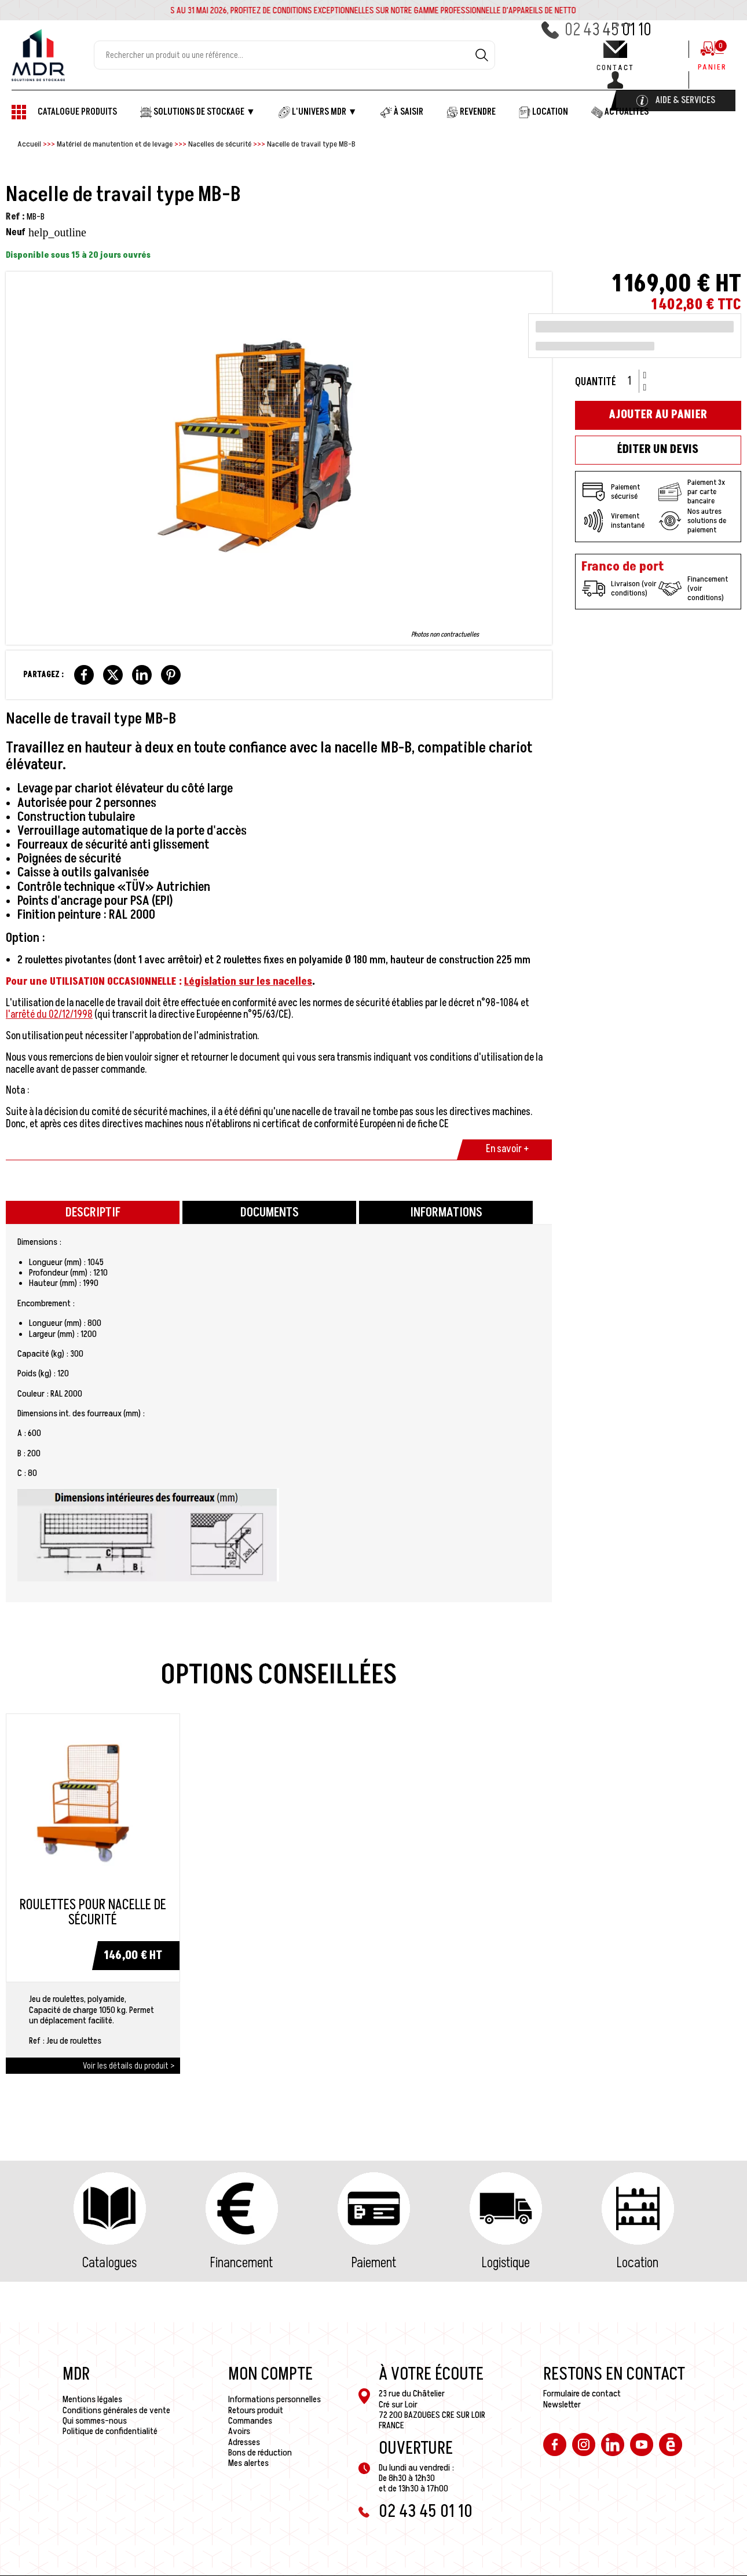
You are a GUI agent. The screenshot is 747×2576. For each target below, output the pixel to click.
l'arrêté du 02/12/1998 (49, 1014)
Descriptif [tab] (92, 1213)
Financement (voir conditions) (693, 588)
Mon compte (270, 2374)
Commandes (250, 2420)
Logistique (506, 2262)
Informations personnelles (274, 2399)
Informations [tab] (446, 1213)
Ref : (15, 216)
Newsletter (562, 2404)
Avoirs (239, 2431)
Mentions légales (92, 2399)
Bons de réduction (260, 2452)
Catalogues (109, 2262)
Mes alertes (248, 2463)
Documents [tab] (269, 1213)
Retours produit (255, 2410)
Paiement (373, 2262)
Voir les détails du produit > (128, 2065)
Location (637, 2262)
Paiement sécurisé (611, 491)
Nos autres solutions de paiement (692, 521)
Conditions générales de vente (116, 2410)
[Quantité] (633, 381)
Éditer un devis (657, 449)
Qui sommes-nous (95, 2420)
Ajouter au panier (658, 415)
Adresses (244, 2442)
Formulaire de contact (582, 2393)
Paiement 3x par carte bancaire (691, 492)
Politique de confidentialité (110, 2431)
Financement (241, 2262)
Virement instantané (613, 520)
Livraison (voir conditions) (619, 588)
